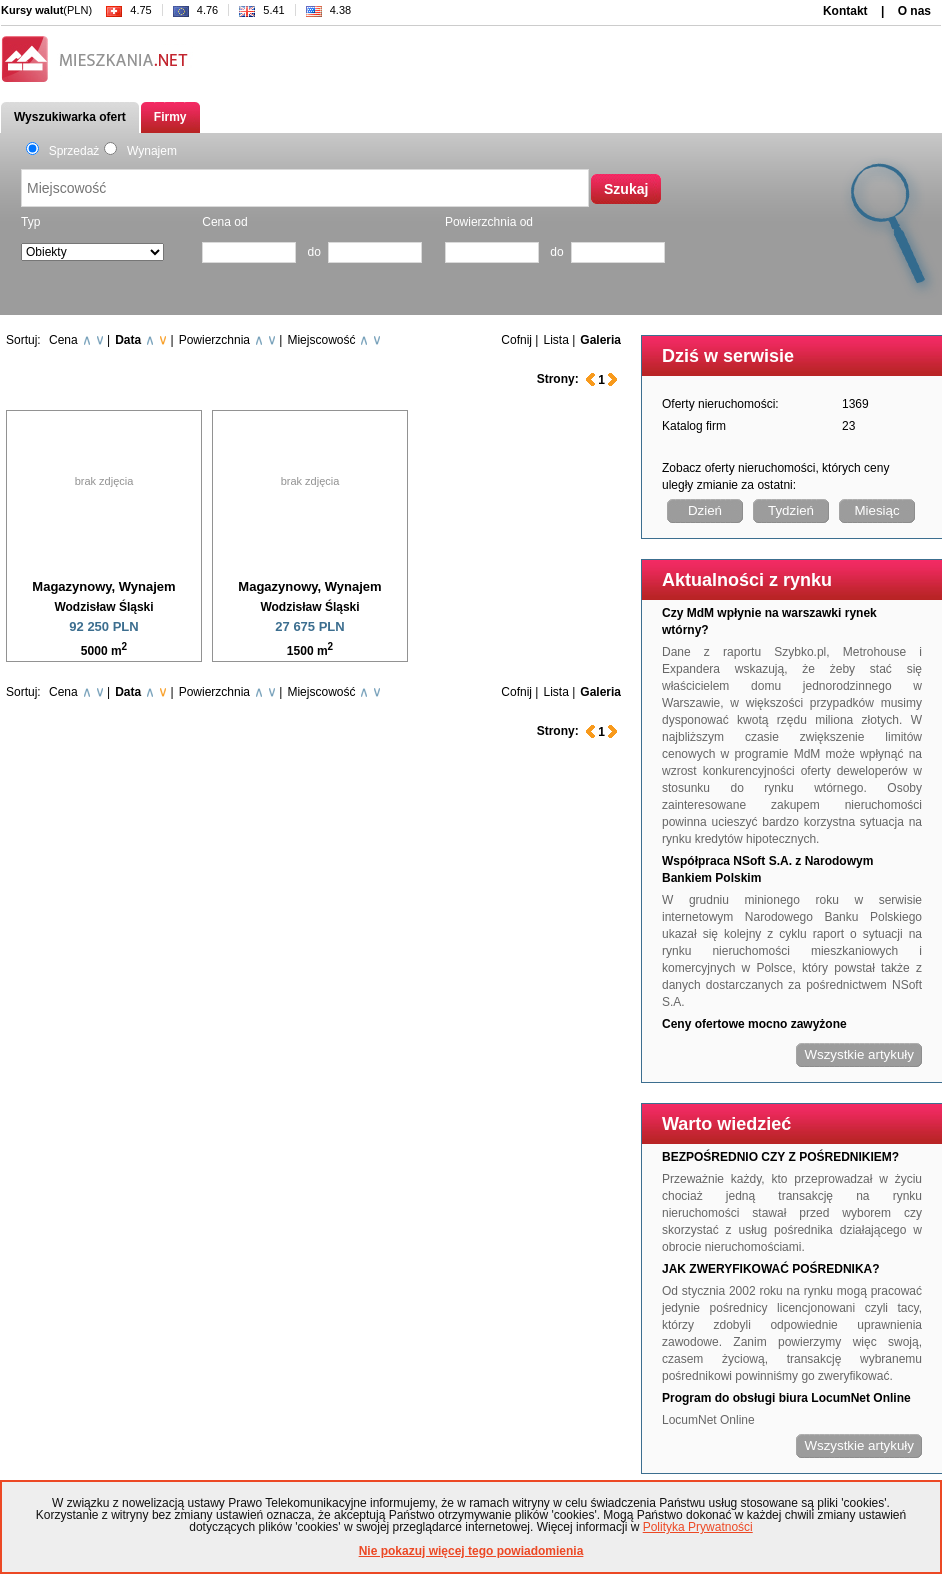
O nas (914, 11)
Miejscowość (321, 340)
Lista (555, 340)
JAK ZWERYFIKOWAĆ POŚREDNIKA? (771, 1269)
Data (128, 340)
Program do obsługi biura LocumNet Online (786, 1398)
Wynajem (140, 151)
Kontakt (845, 11)
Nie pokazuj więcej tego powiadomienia (471, 1551)
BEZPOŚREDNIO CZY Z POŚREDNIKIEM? (780, 1157)
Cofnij (516, 340)
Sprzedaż (62, 151)
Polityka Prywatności (698, 1527)
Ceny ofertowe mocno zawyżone (754, 1024)
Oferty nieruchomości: (720, 404)
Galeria (600, 340)
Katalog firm (694, 426)
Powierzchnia (214, 340)
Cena (63, 340)
